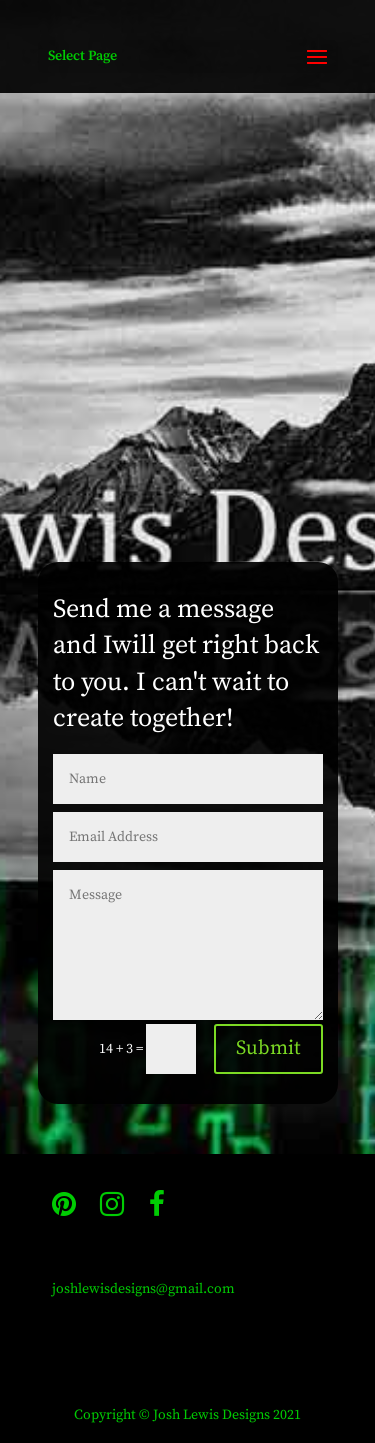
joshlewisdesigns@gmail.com (143, 1289)
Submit (268, 1048)
